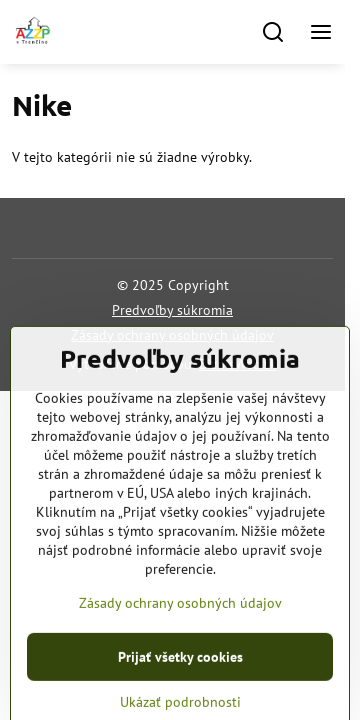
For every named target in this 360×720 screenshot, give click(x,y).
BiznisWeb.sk (238, 364)
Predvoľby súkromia (172, 310)
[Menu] (321, 32)
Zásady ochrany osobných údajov (172, 335)
